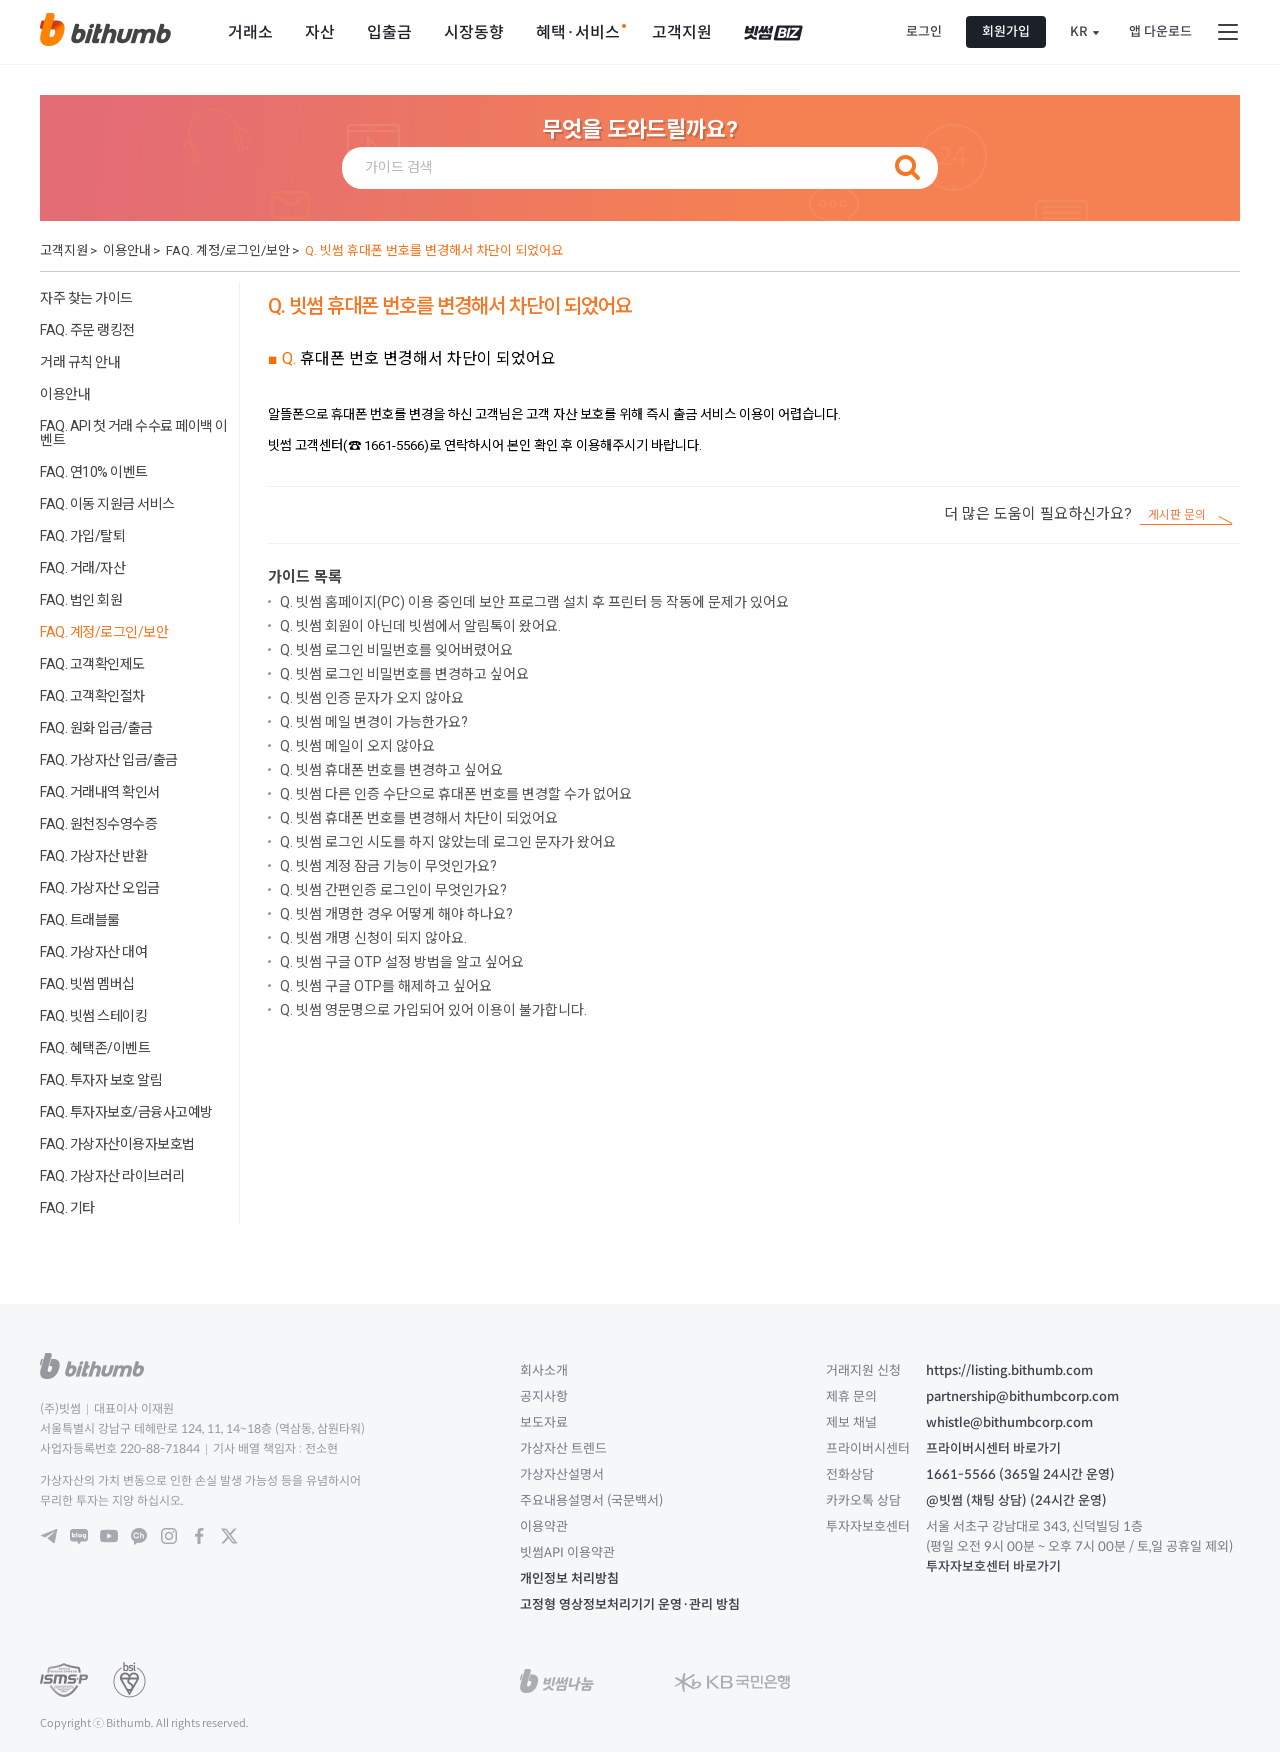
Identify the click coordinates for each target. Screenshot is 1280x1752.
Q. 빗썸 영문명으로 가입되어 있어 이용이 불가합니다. (433, 1010)
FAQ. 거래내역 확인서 (100, 792)
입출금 (389, 32)
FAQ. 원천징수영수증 (98, 824)
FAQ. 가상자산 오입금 (100, 888)
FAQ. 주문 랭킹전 (87, 330)
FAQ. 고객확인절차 (92, 696)
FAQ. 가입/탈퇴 (82, 536)
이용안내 (127, 250)
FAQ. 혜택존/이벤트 (95, 1048)
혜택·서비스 (578, 32)
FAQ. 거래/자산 (82, 568)
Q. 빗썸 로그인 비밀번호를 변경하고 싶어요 (404, 674)
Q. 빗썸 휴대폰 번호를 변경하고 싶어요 (391, 770)
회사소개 (544, 1370)
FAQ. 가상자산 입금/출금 (109, 760)
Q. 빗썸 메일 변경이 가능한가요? (374, 722)
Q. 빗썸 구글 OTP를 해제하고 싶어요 (386, 986)
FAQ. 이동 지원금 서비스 (107, 504)
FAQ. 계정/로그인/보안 (228, 250)
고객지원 (682, 32)
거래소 (250, 32)
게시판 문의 (1177, 515)
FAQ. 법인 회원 (81, 600)
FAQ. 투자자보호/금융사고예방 (126, 1112)
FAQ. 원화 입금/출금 (96, 728)
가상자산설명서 (562, 1474)
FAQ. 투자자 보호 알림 (101, 1080)
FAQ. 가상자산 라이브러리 (112, 1176)
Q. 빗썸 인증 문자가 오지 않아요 (372, 698)
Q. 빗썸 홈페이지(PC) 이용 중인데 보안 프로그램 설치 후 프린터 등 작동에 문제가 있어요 (534, 602)
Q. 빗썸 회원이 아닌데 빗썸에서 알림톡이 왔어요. (420, 626)
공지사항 (544, 1396)
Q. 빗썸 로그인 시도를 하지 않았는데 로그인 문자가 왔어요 (448, 842)
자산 (320, 32)
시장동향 (474, 32)
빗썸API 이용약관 (567, 1552)
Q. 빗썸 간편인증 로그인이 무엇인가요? (393, 890)
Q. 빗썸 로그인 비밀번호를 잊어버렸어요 (396, 650)
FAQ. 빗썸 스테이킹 (93, 1016)
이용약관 (544, 1526)
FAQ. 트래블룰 (80, 920)
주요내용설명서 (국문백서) (591, 1500)
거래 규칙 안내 (80, 362)
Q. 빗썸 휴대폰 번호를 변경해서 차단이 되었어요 (434, 250)
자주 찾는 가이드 (86, 298)
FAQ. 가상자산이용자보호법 (117, 1144)
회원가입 (1006, 31)
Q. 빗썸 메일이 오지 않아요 (357, 746)
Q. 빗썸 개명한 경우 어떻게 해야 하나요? (396, 914)
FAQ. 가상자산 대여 (93, 952)
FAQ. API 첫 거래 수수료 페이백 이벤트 (134, 433)
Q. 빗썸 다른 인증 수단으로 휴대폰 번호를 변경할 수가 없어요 (456, 794)
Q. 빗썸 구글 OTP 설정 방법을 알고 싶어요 (402, 962)
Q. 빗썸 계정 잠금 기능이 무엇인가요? (388, 866)
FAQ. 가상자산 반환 (93, 856)
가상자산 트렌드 (563, 1448)
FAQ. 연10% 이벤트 (94, 472)
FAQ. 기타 (67, 1208)
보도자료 (544, 1422)
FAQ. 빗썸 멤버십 (87, 984)
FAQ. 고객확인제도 (92, 664)
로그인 (924, 31)
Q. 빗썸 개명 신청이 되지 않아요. (373, 938)
